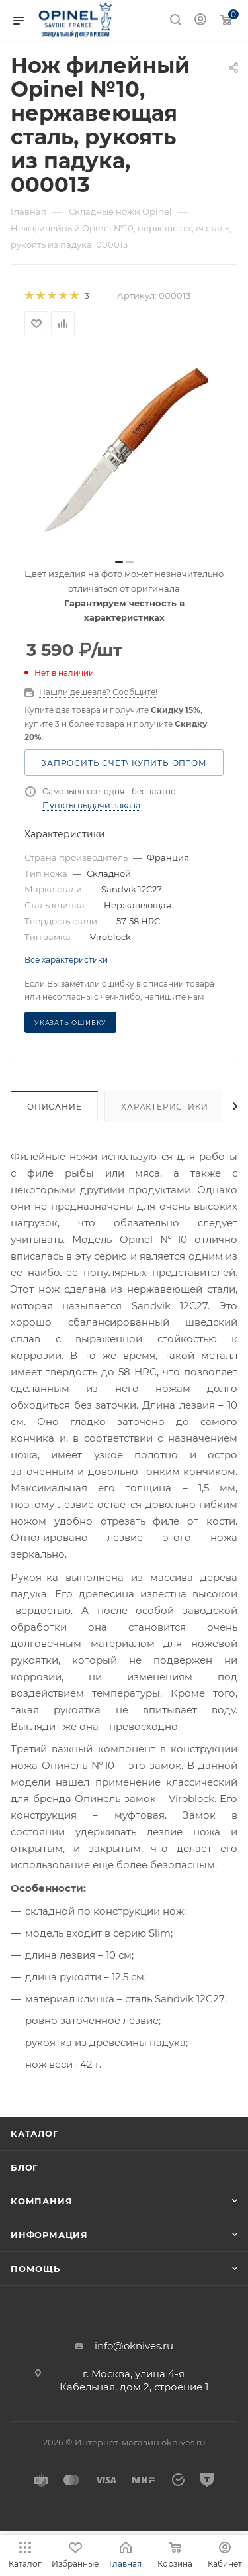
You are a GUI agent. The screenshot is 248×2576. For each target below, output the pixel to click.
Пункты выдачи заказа (91, 805)
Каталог (35, 2133)
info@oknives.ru (134, 2345)
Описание (54, 1107)
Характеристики (164, 1107)
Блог (24, 2167)
